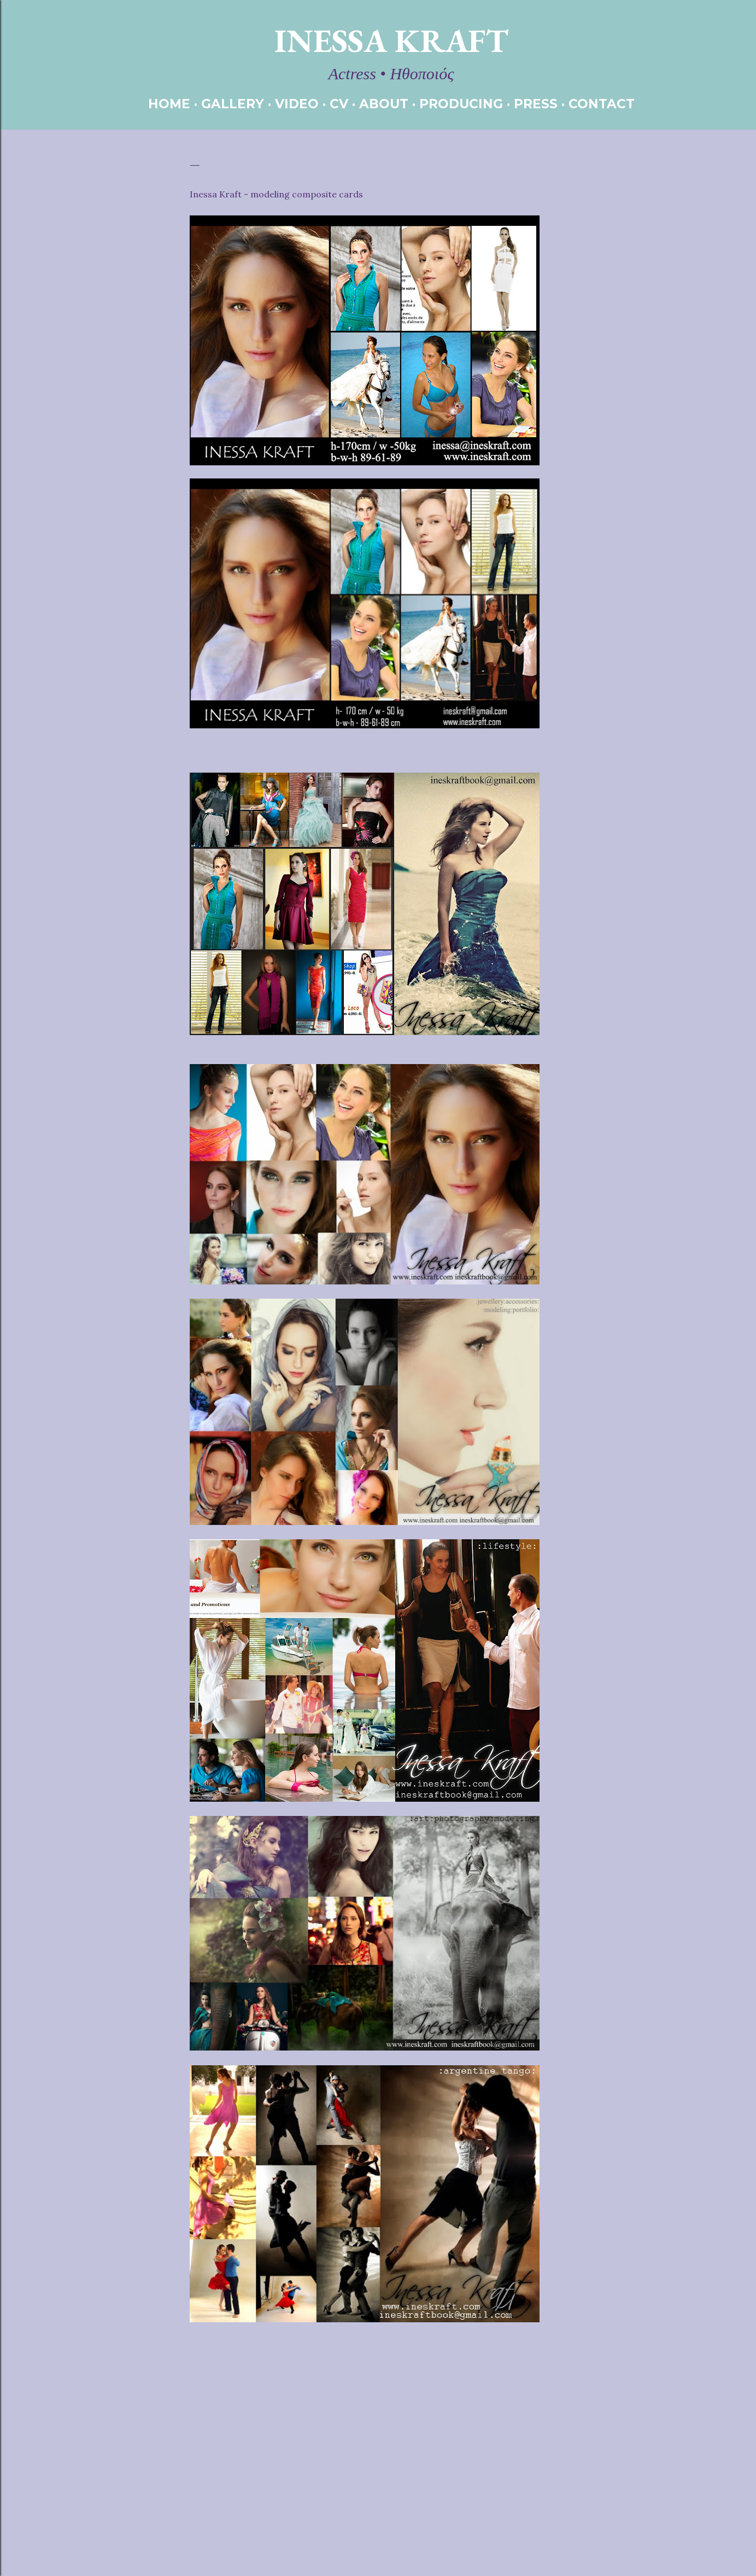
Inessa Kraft (391, 40)
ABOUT (383, 104)
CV (339, 104)
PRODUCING (461, 104)
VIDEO (297, 104)
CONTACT (602, 104)
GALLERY (232, 104)
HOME (169, 104)
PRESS (536, 104)
